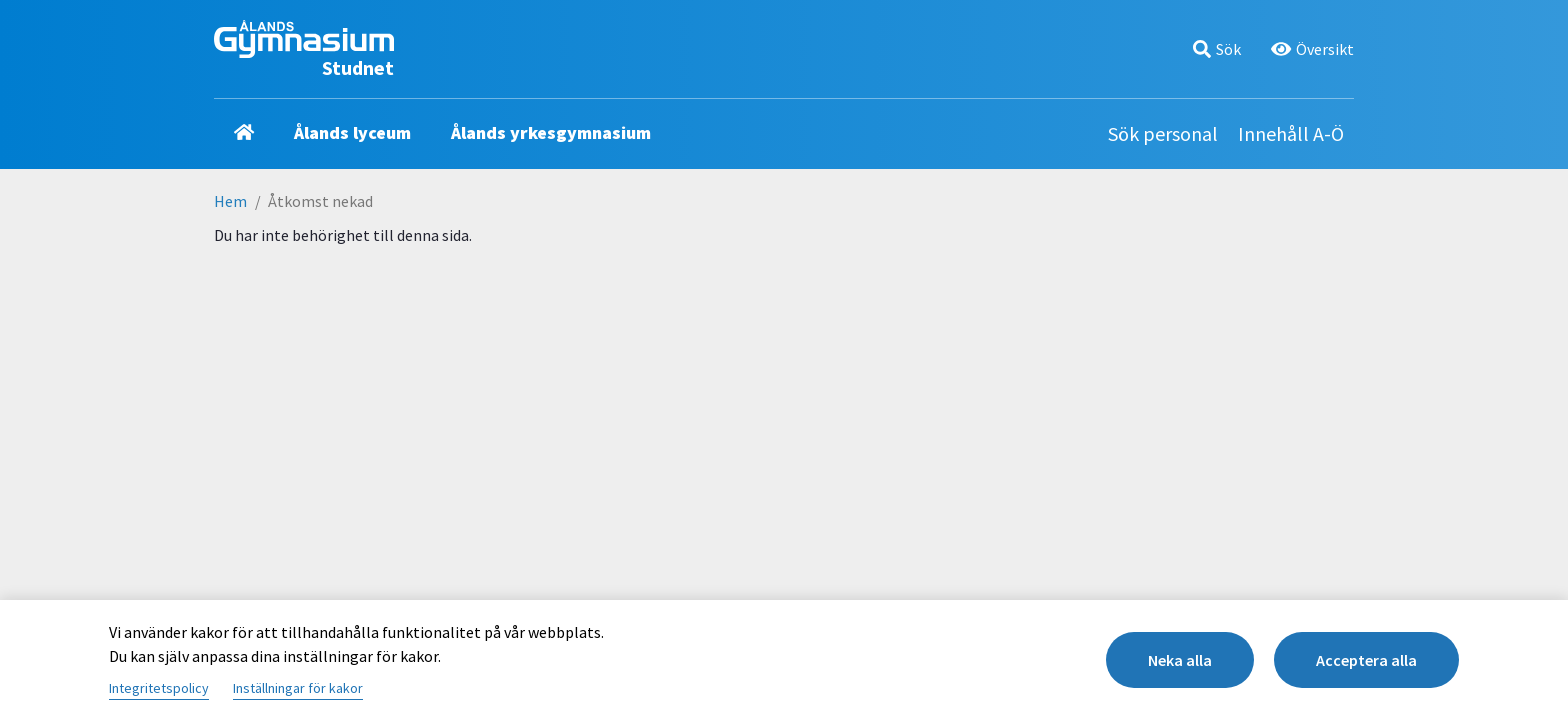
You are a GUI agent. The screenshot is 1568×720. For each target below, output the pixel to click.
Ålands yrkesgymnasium (551, 132)
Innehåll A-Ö (1291, 133)
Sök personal (1163, 133)
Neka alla (1180, 660)
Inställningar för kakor (298, 688)
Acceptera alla (1366, 660)
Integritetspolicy (159, 688)
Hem (230, 201)
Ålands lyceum (352, 132)
